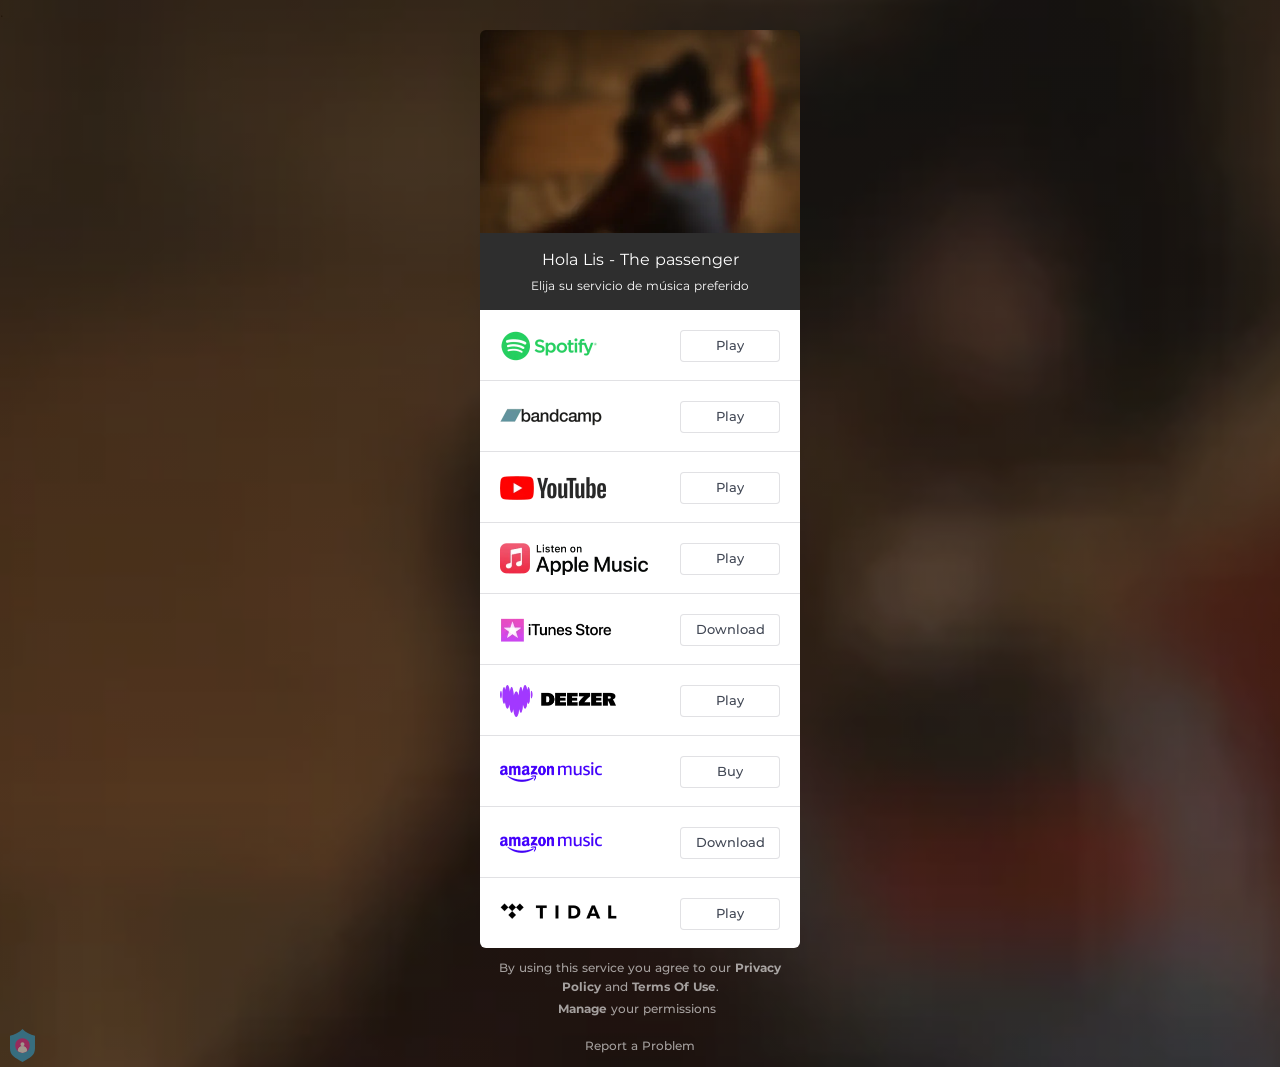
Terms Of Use (674, 986)
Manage (582, 1008)
